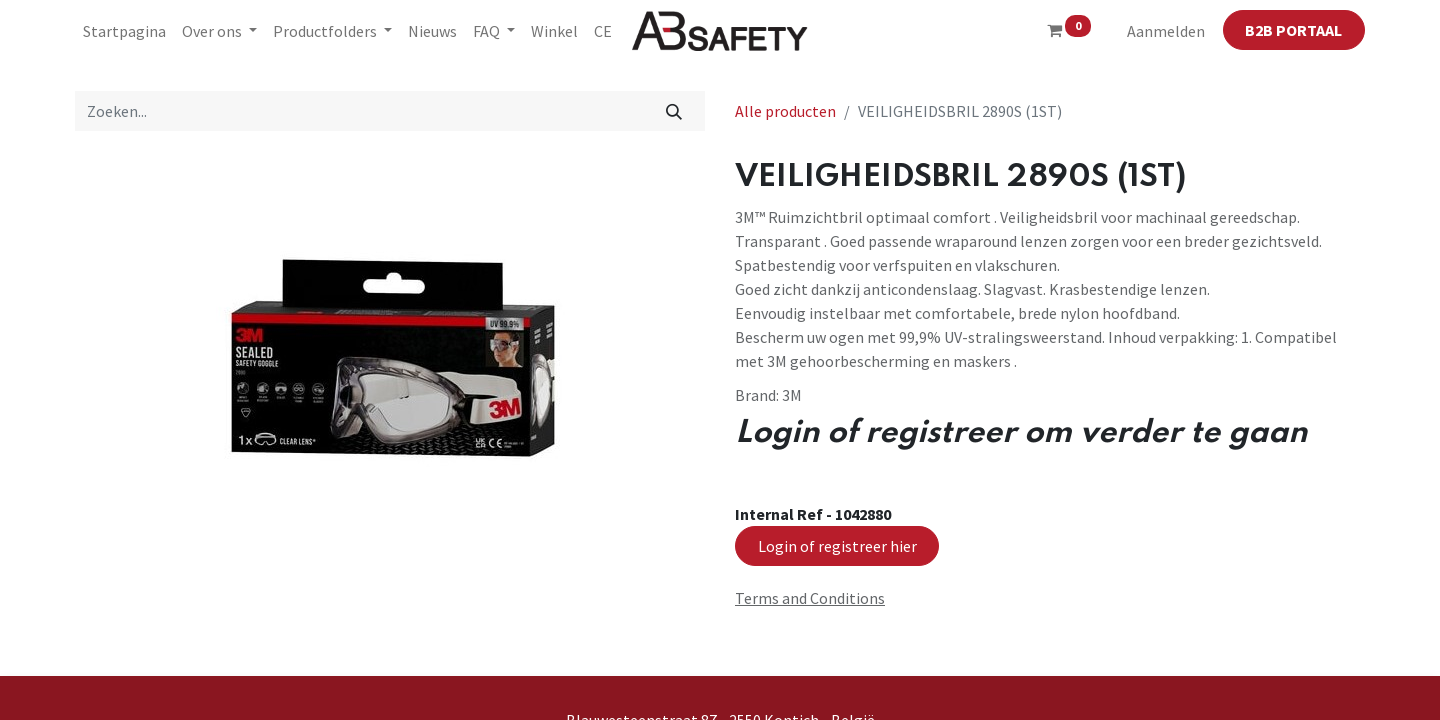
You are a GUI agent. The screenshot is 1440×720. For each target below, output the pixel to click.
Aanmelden (1166, 31)
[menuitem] (124, 31)
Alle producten (785, 111)
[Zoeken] (674, 111)
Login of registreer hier (837, 546)
